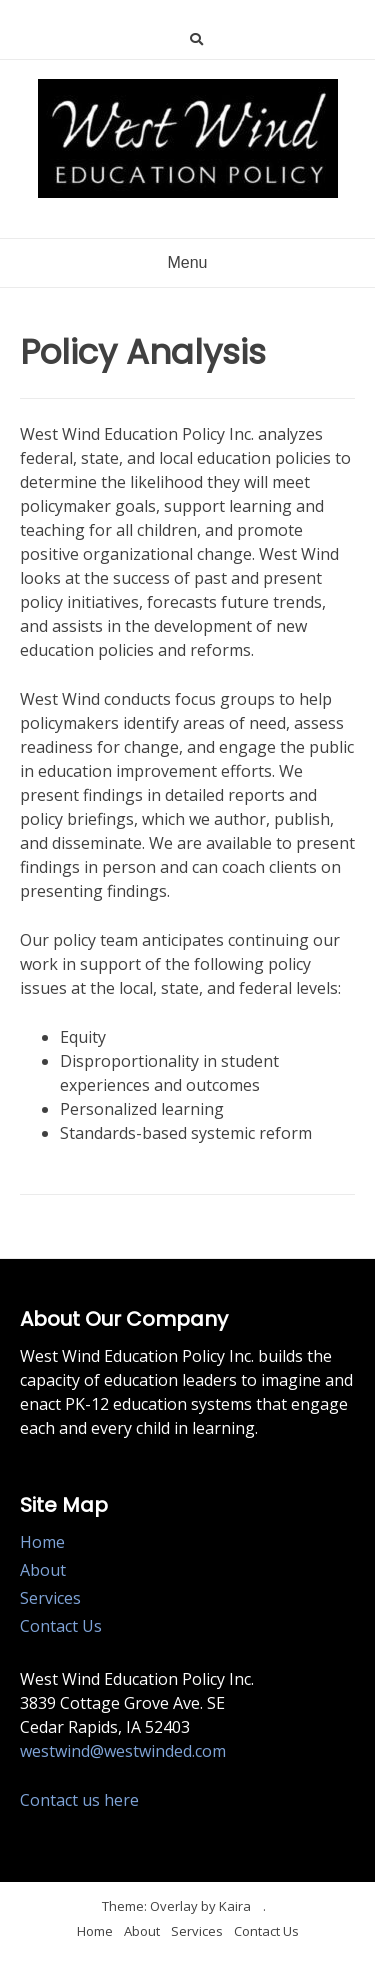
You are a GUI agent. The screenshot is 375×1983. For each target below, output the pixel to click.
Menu (187, 262)
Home (42, 1542)
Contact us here (79, 1800)
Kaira (235, 1906)
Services (50, 1598)
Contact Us (61, 1626)
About (43, 1570)
